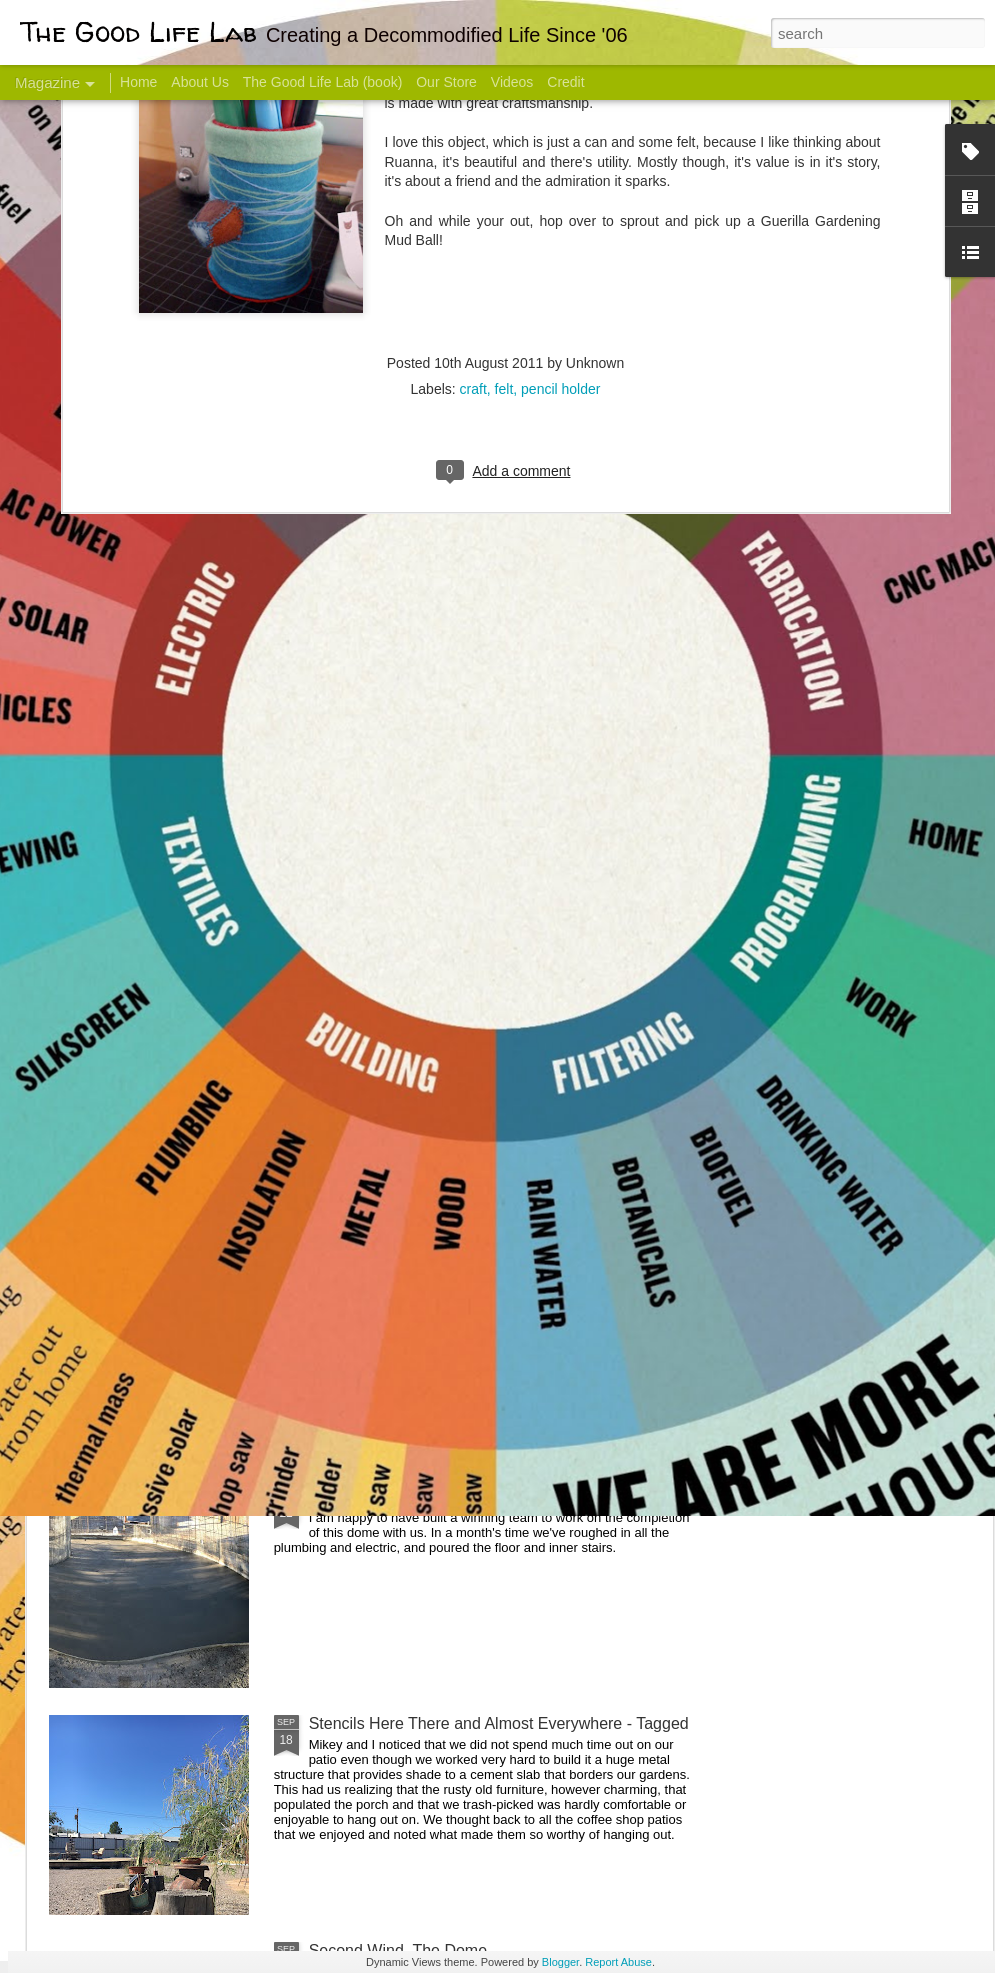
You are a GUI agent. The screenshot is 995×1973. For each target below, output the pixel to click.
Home (138, 82)
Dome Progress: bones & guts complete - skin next (489, 1496)
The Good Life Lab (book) (323, 82)
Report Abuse (618, 1962)
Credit (565, 82)
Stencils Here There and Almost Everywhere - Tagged (499, 1723)
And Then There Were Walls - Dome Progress (472, 1269)
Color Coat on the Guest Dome (194, 1182)
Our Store (446, 82)
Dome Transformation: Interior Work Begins (462, 955)
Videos (512, 82)
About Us (200, 82)
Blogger (560, 1962)
